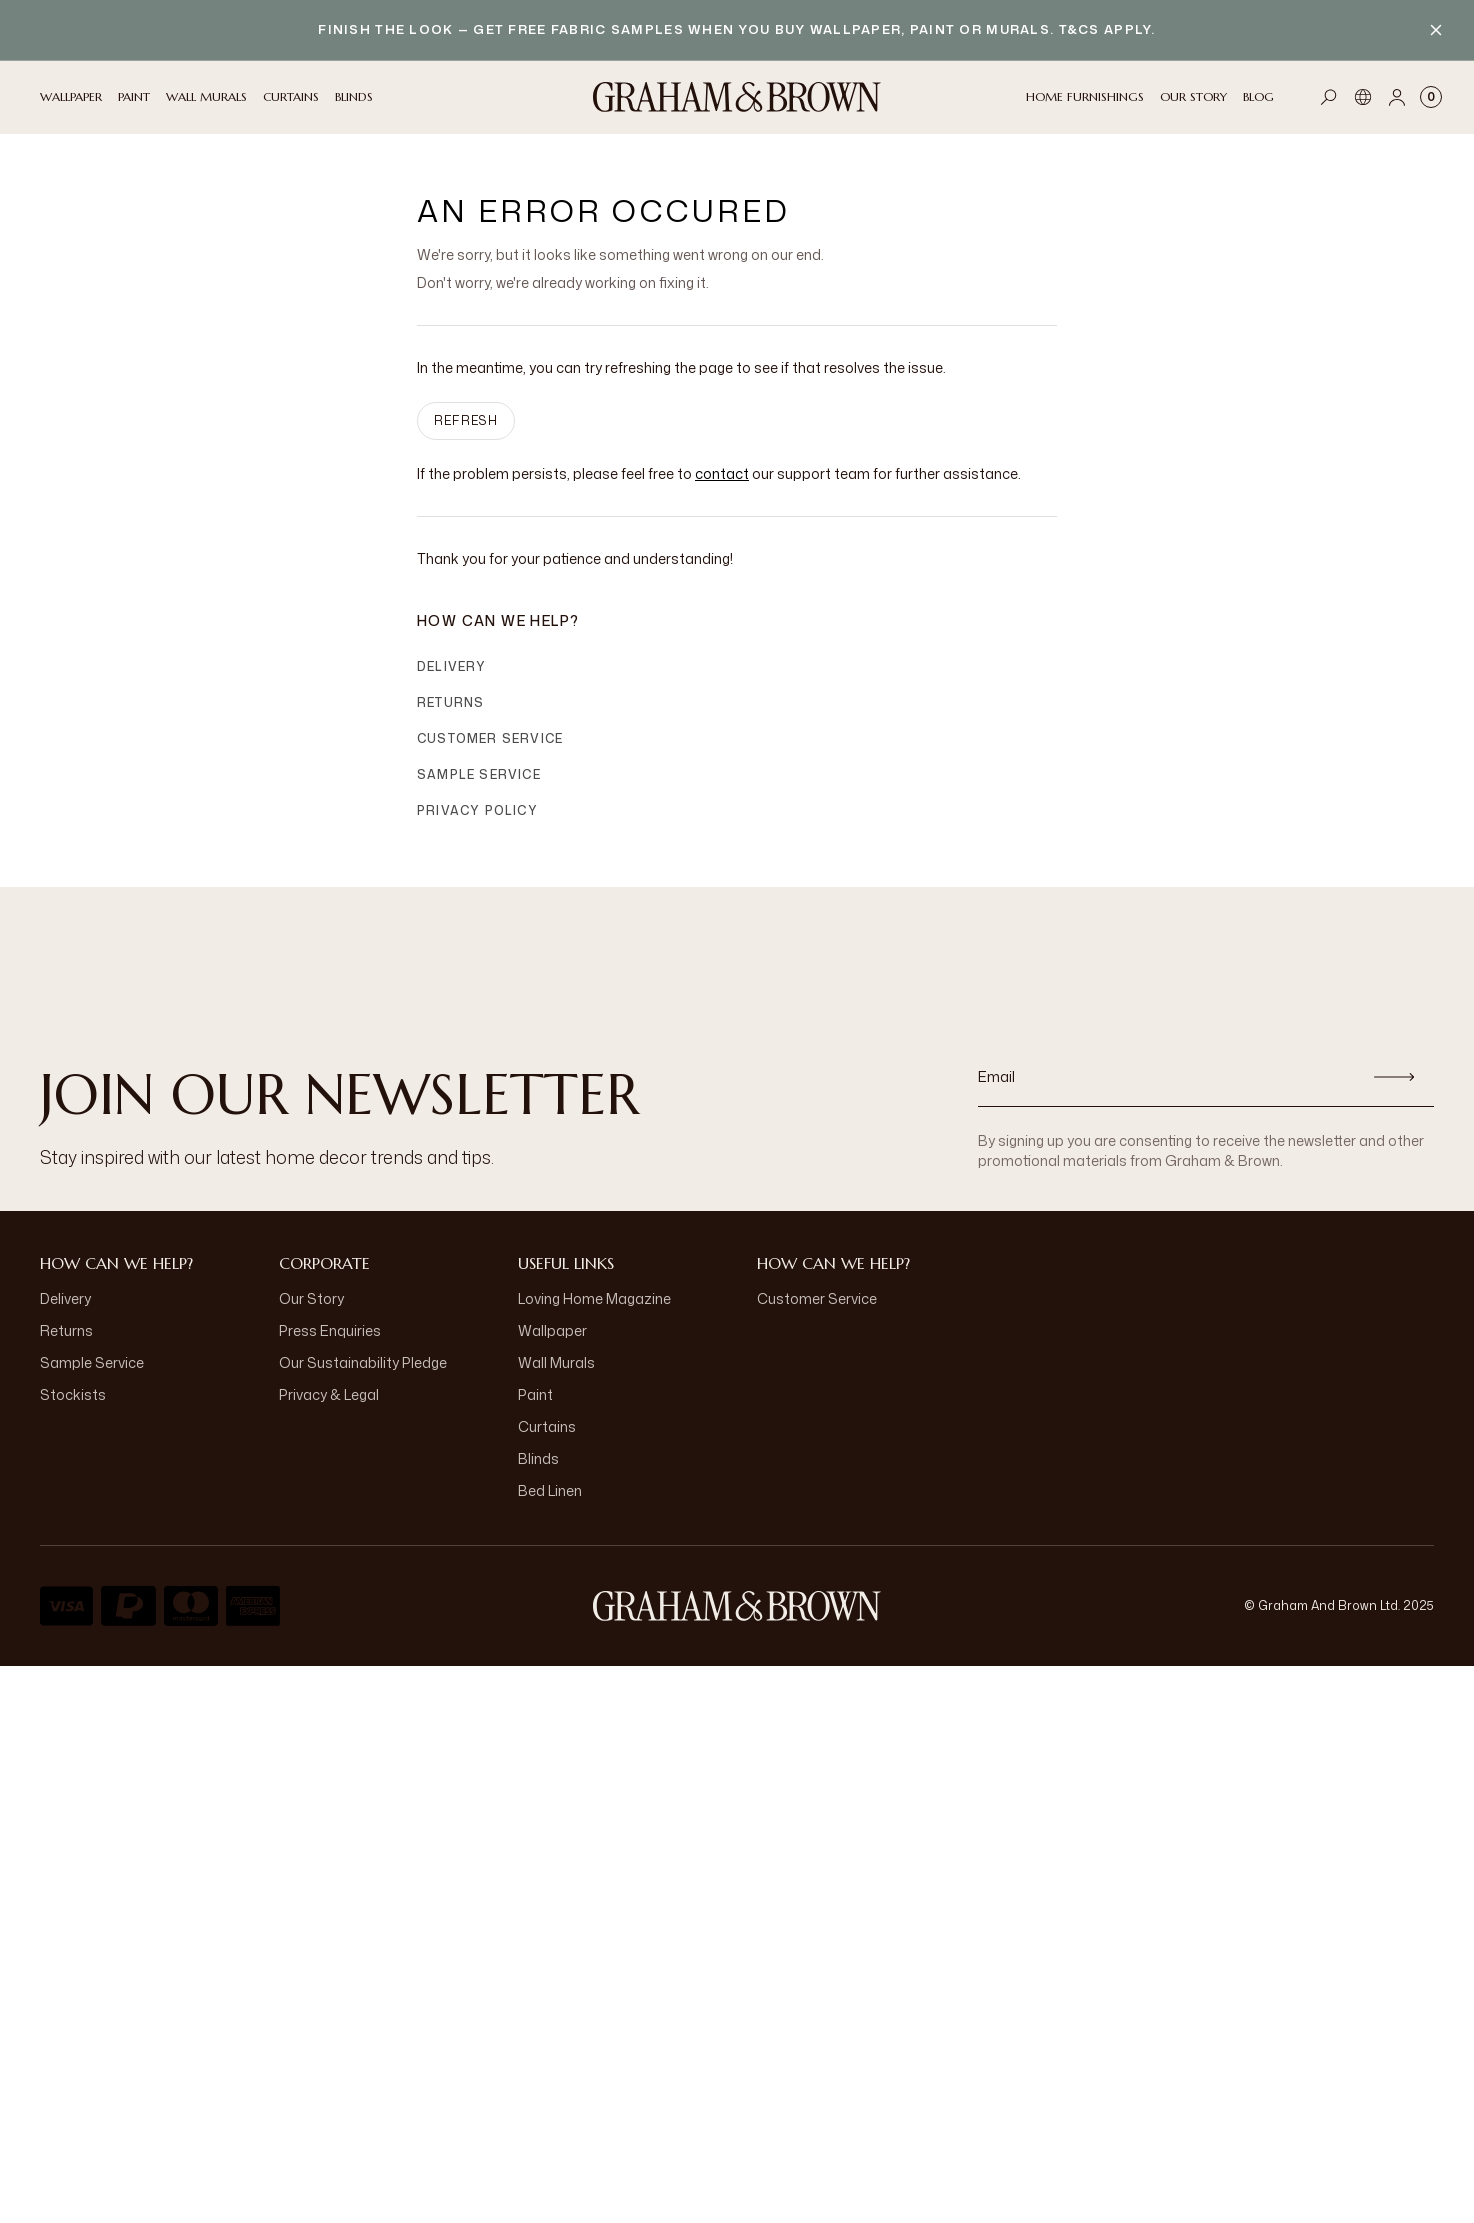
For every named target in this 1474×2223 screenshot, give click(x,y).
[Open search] (1329, 97)
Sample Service (479, 774)
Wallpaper (552, 1330)
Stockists (73, 1394)
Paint (535, 1394)
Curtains (547, 1426)
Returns (450, 702)
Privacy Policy (477, 810)
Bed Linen (550, 1490)
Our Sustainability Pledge (363, 1362)
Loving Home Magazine (594, 1298)
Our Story (311, 1298)
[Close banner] (1436, 30)
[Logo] (737, 97)
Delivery (452, 666)
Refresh (466, 420)
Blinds (538, 1458)
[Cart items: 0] (1431, 97)
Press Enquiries (330, 1330)
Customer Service (490, 738)
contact (722, 473)
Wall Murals (556, 1362)
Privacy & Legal (329, 1394)
